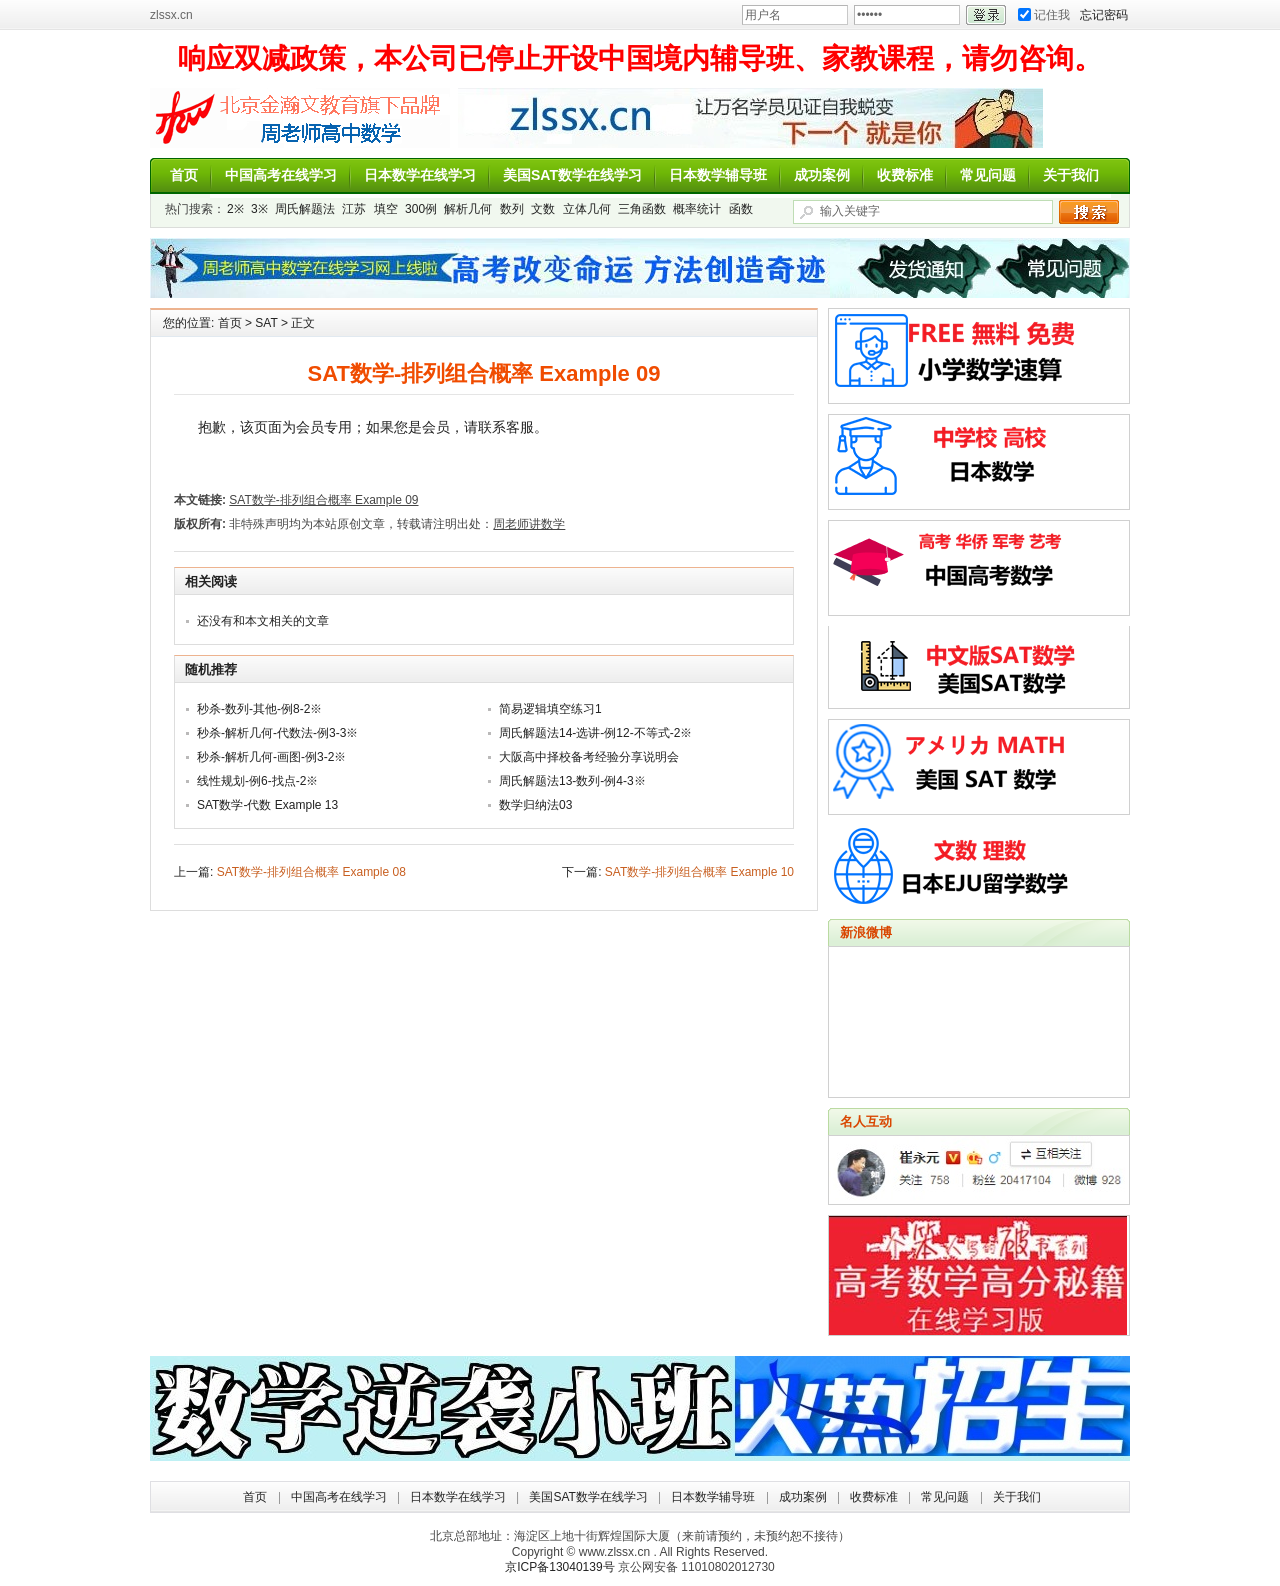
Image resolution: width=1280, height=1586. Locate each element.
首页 (184, 175)
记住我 (1044, 15)
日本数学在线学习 (420, 175)
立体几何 (587, 209)
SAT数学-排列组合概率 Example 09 (323, 500)
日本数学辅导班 (718, 175)
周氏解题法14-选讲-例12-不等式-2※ (595, 733)
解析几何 (468, 209)
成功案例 (822, 175)
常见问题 (988, 175)
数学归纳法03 (535, 805)
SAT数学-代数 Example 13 (267, 805)
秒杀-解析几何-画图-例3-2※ (271, 757)
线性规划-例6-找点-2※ (257, 781)
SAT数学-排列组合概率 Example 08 (311, 872)
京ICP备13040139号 (559, 1567)
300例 (421, 209)
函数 (741, 209)
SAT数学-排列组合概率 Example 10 (699, 872)
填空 (386, 209)
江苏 (354, 209)
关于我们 (1071, 175)
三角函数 (642, 209)
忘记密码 (1104, 15)
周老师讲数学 (300, 118)
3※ (259, 209)
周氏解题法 (305, 209)
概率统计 (697, 209)
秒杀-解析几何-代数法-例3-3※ (277, 733)
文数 (543, 209)
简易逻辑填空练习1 (550, 709)
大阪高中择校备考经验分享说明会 (589, 757)
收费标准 (905, 175)
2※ (235, 209)
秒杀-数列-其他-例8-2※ (259, 709)
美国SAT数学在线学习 (572, 175)
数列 (512, 209)
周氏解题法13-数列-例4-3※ (572, 781)
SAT (266, 323)
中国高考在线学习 (281, 175)
